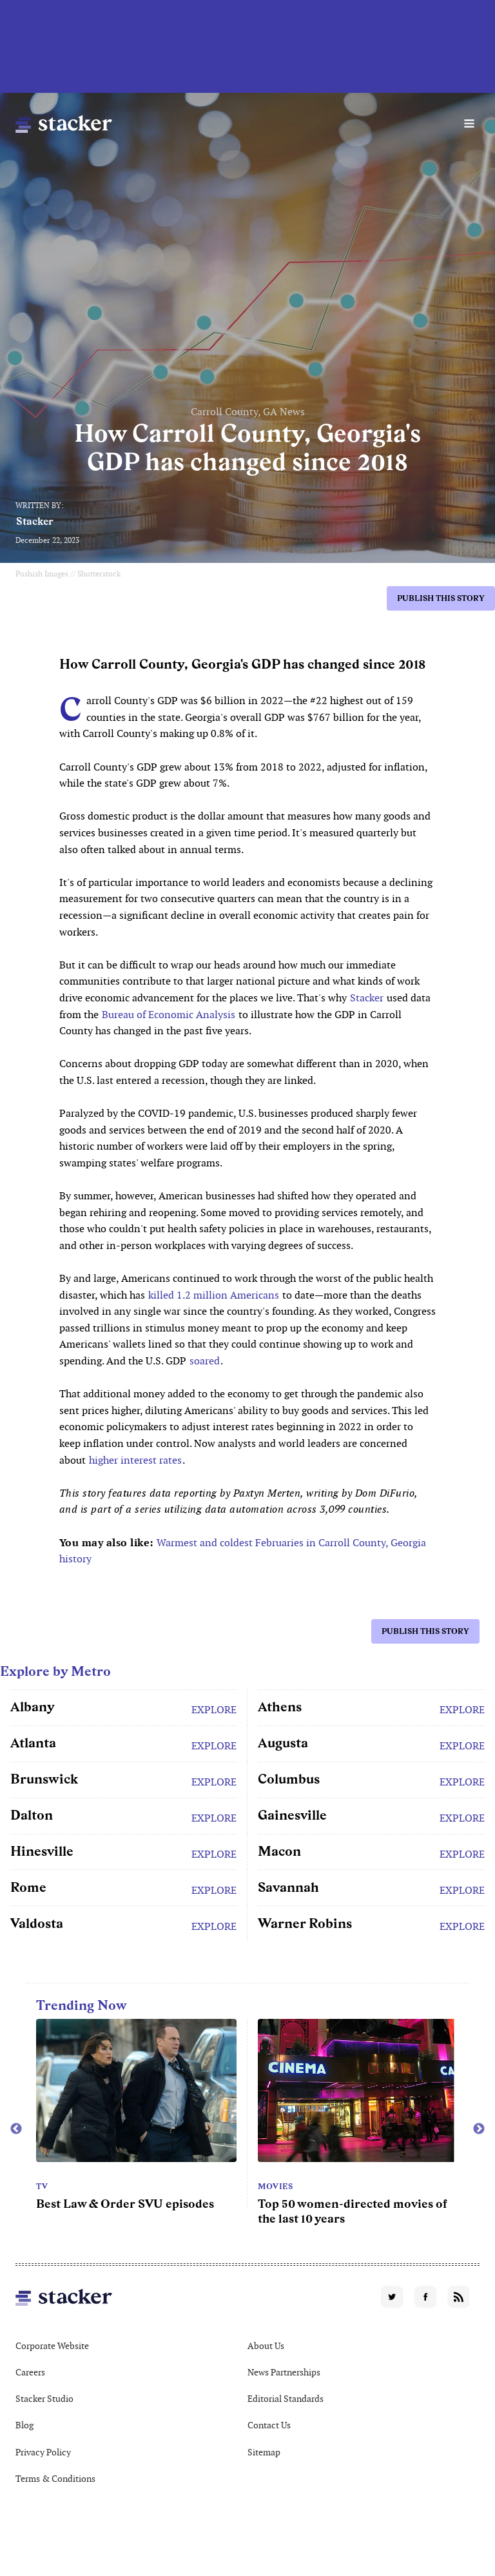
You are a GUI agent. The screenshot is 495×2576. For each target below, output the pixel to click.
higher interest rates (135, 1460)
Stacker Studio (44, 2398)
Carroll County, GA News (248, 411)
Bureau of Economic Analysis (168, 1014)
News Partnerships (284, 2372)
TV (42, 2186)
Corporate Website (52, 2346)
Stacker (34, 521)
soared (204, 1361)
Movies (275, 2186)
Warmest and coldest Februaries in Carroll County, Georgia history (242, 1551)
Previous (16, 2129)
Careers (30, 2372)
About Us (266, 2346)
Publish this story (441, 598)
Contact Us (269, 2425)
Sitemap (264, 2452)
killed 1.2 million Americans (213, 1295)
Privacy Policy (43, 2452)
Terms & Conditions (55, 2478)
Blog (24, 2425)
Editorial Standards (286, 2398)
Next (478, 2129)
